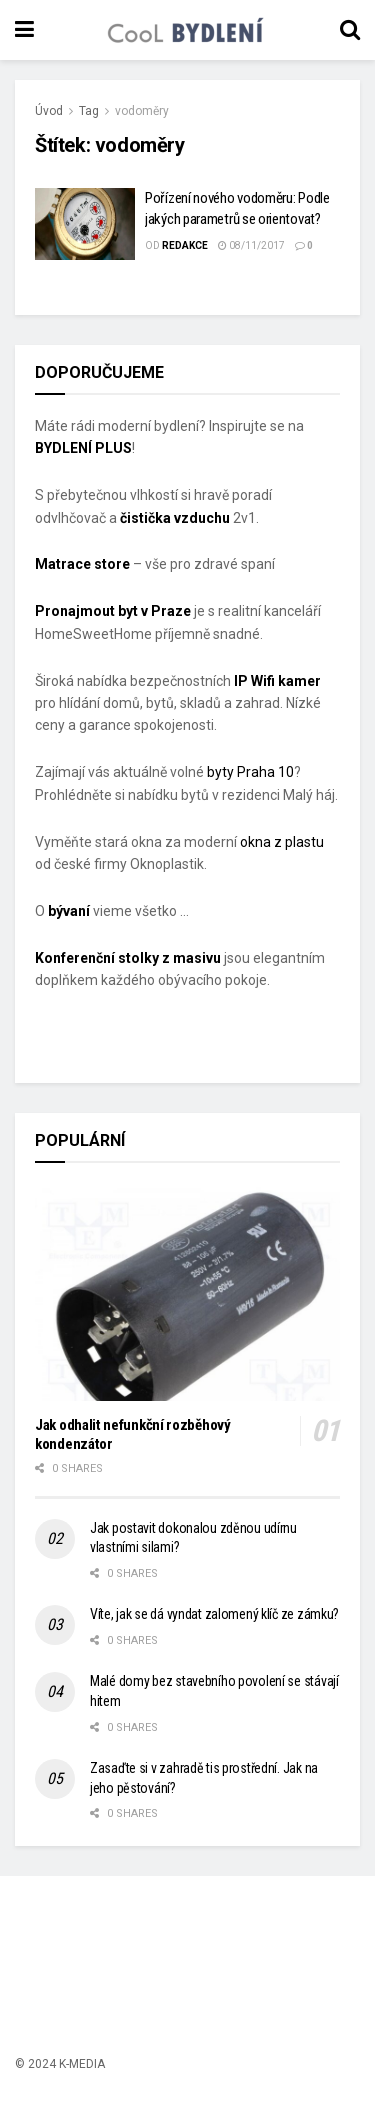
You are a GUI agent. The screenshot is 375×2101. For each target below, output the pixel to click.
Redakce (185, 245)
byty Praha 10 (250, 772)
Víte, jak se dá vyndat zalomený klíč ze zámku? (214, 1614)
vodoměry (142, 111)
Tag (89, 111)
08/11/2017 (251, 245)
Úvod (49, 111)
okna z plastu (282, 842)
